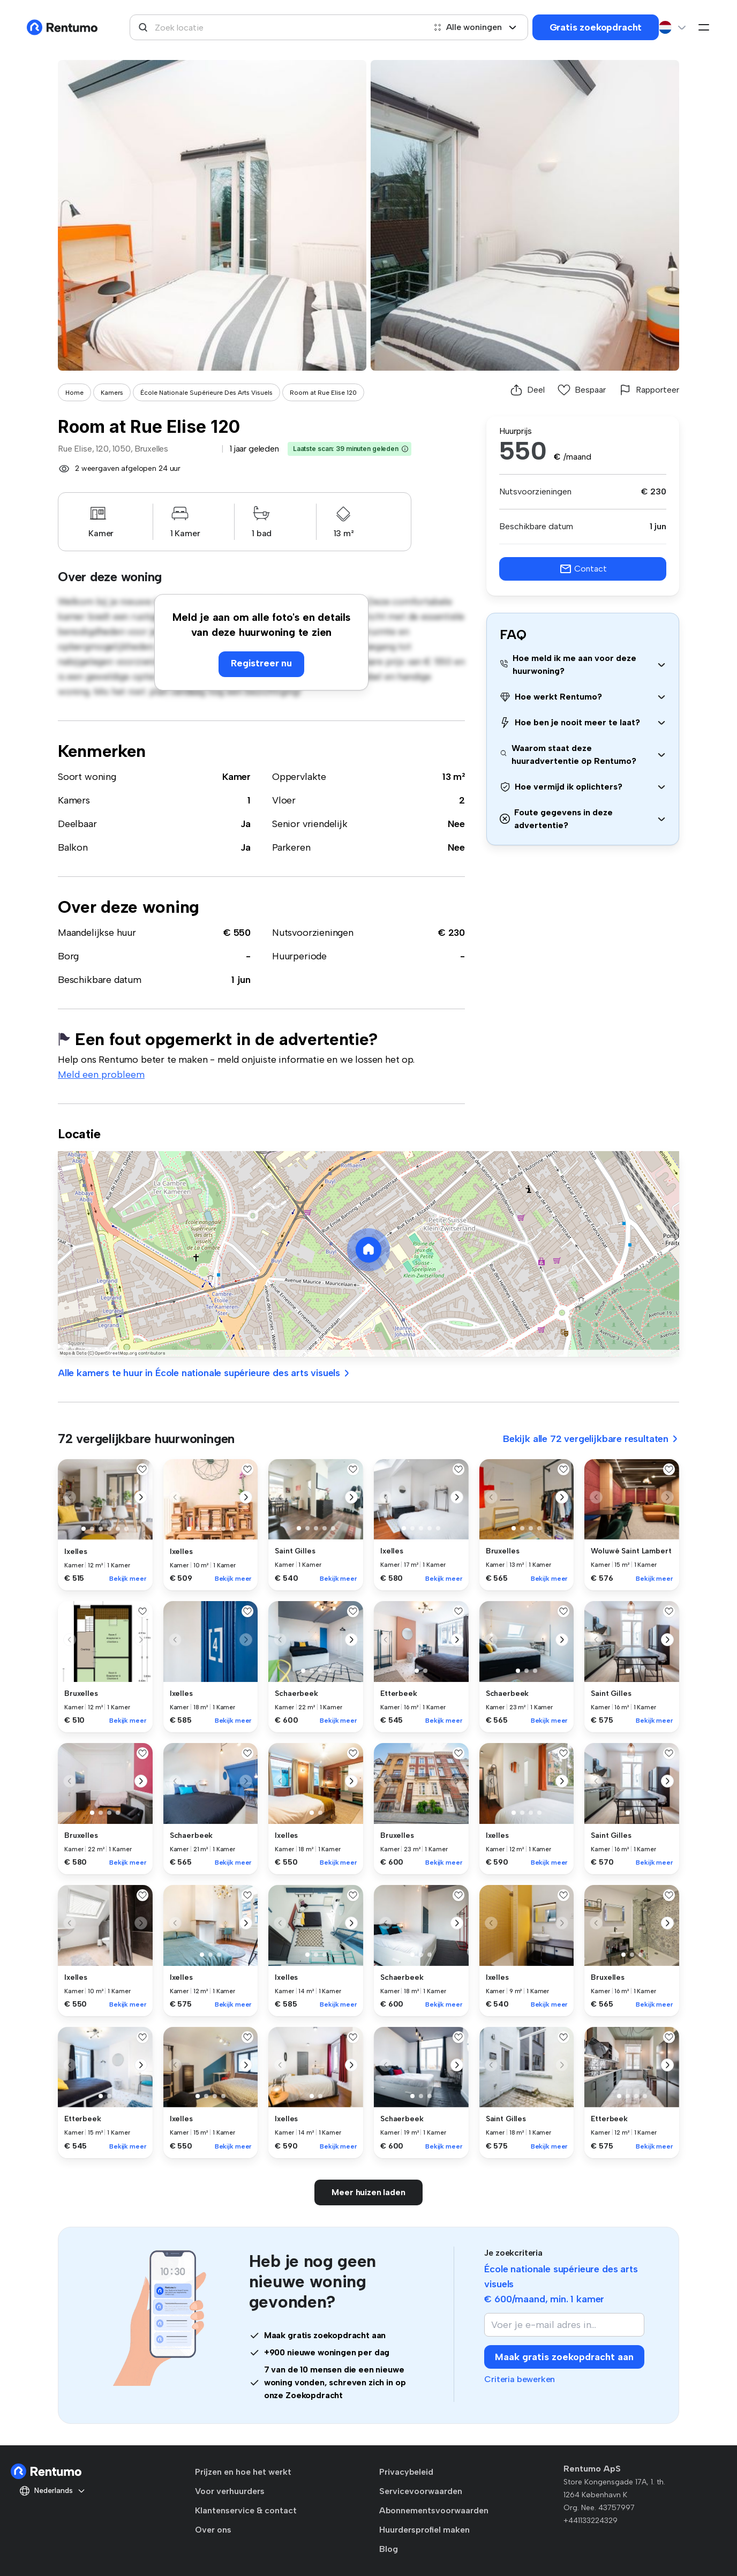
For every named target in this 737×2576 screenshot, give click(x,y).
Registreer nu (261, 663)
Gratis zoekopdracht (596, 27)
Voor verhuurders (230, 2491)
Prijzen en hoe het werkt (243, 2472)
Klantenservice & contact (246, 2510)
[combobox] (277, 27)
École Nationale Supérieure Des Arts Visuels (206, 392)
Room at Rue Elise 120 (323, 392)
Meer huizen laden (368, 2192)
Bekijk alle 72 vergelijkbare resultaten (591, 1439)
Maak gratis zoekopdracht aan (564, 2357)
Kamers (112, 392)
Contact (583, 568)
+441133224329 (590, 2520)
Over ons (213, 2530)
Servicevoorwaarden (420, 2491)
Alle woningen (475, 27)
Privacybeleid (406, 2472)
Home (74, 392)
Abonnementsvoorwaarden (433, 2510)
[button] (405, 449)
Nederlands (52, 2490)
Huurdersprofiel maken (424, 2530)
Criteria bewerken (519, 2379)
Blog (388, 2549)
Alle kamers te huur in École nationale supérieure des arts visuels (204, 1373)
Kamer (236, 777)
